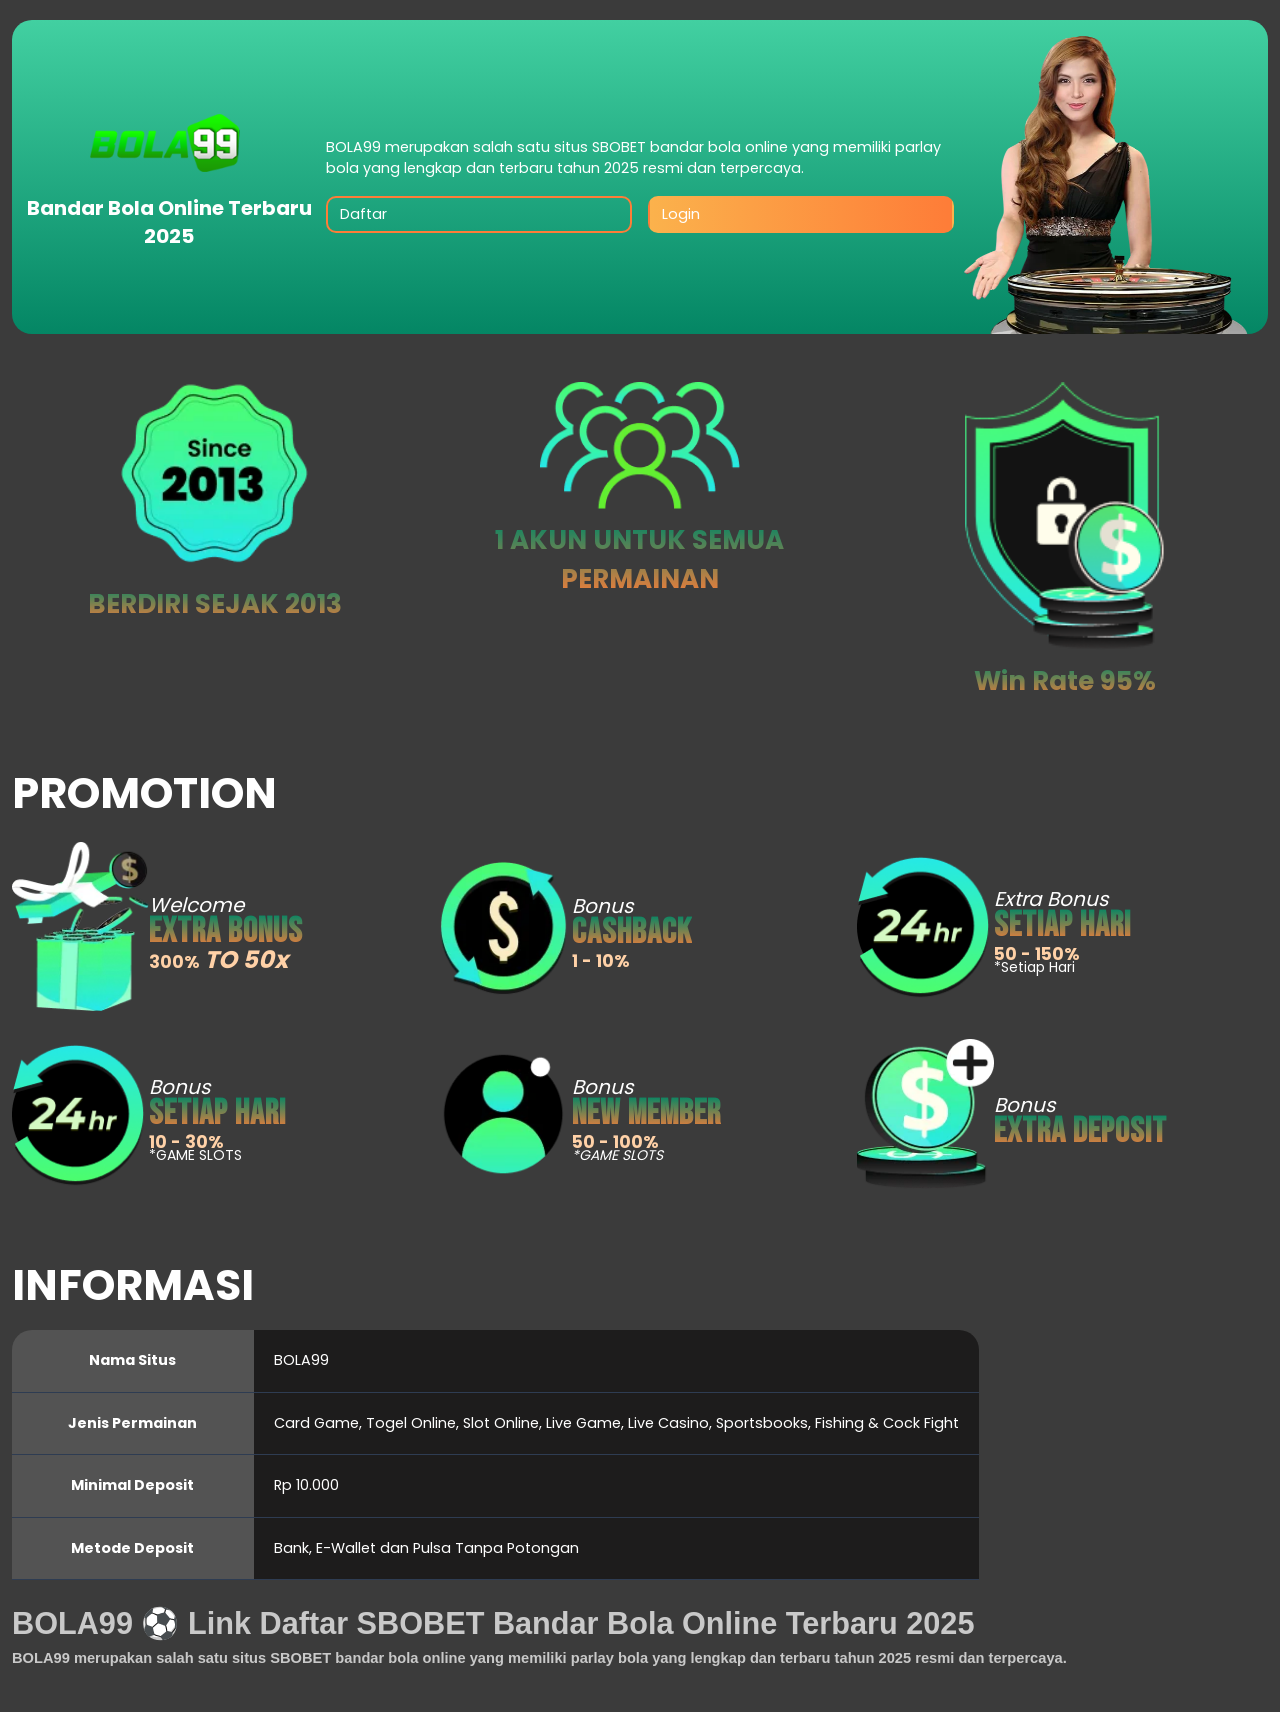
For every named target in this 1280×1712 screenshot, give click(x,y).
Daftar (363, 214)
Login (681, 214)
